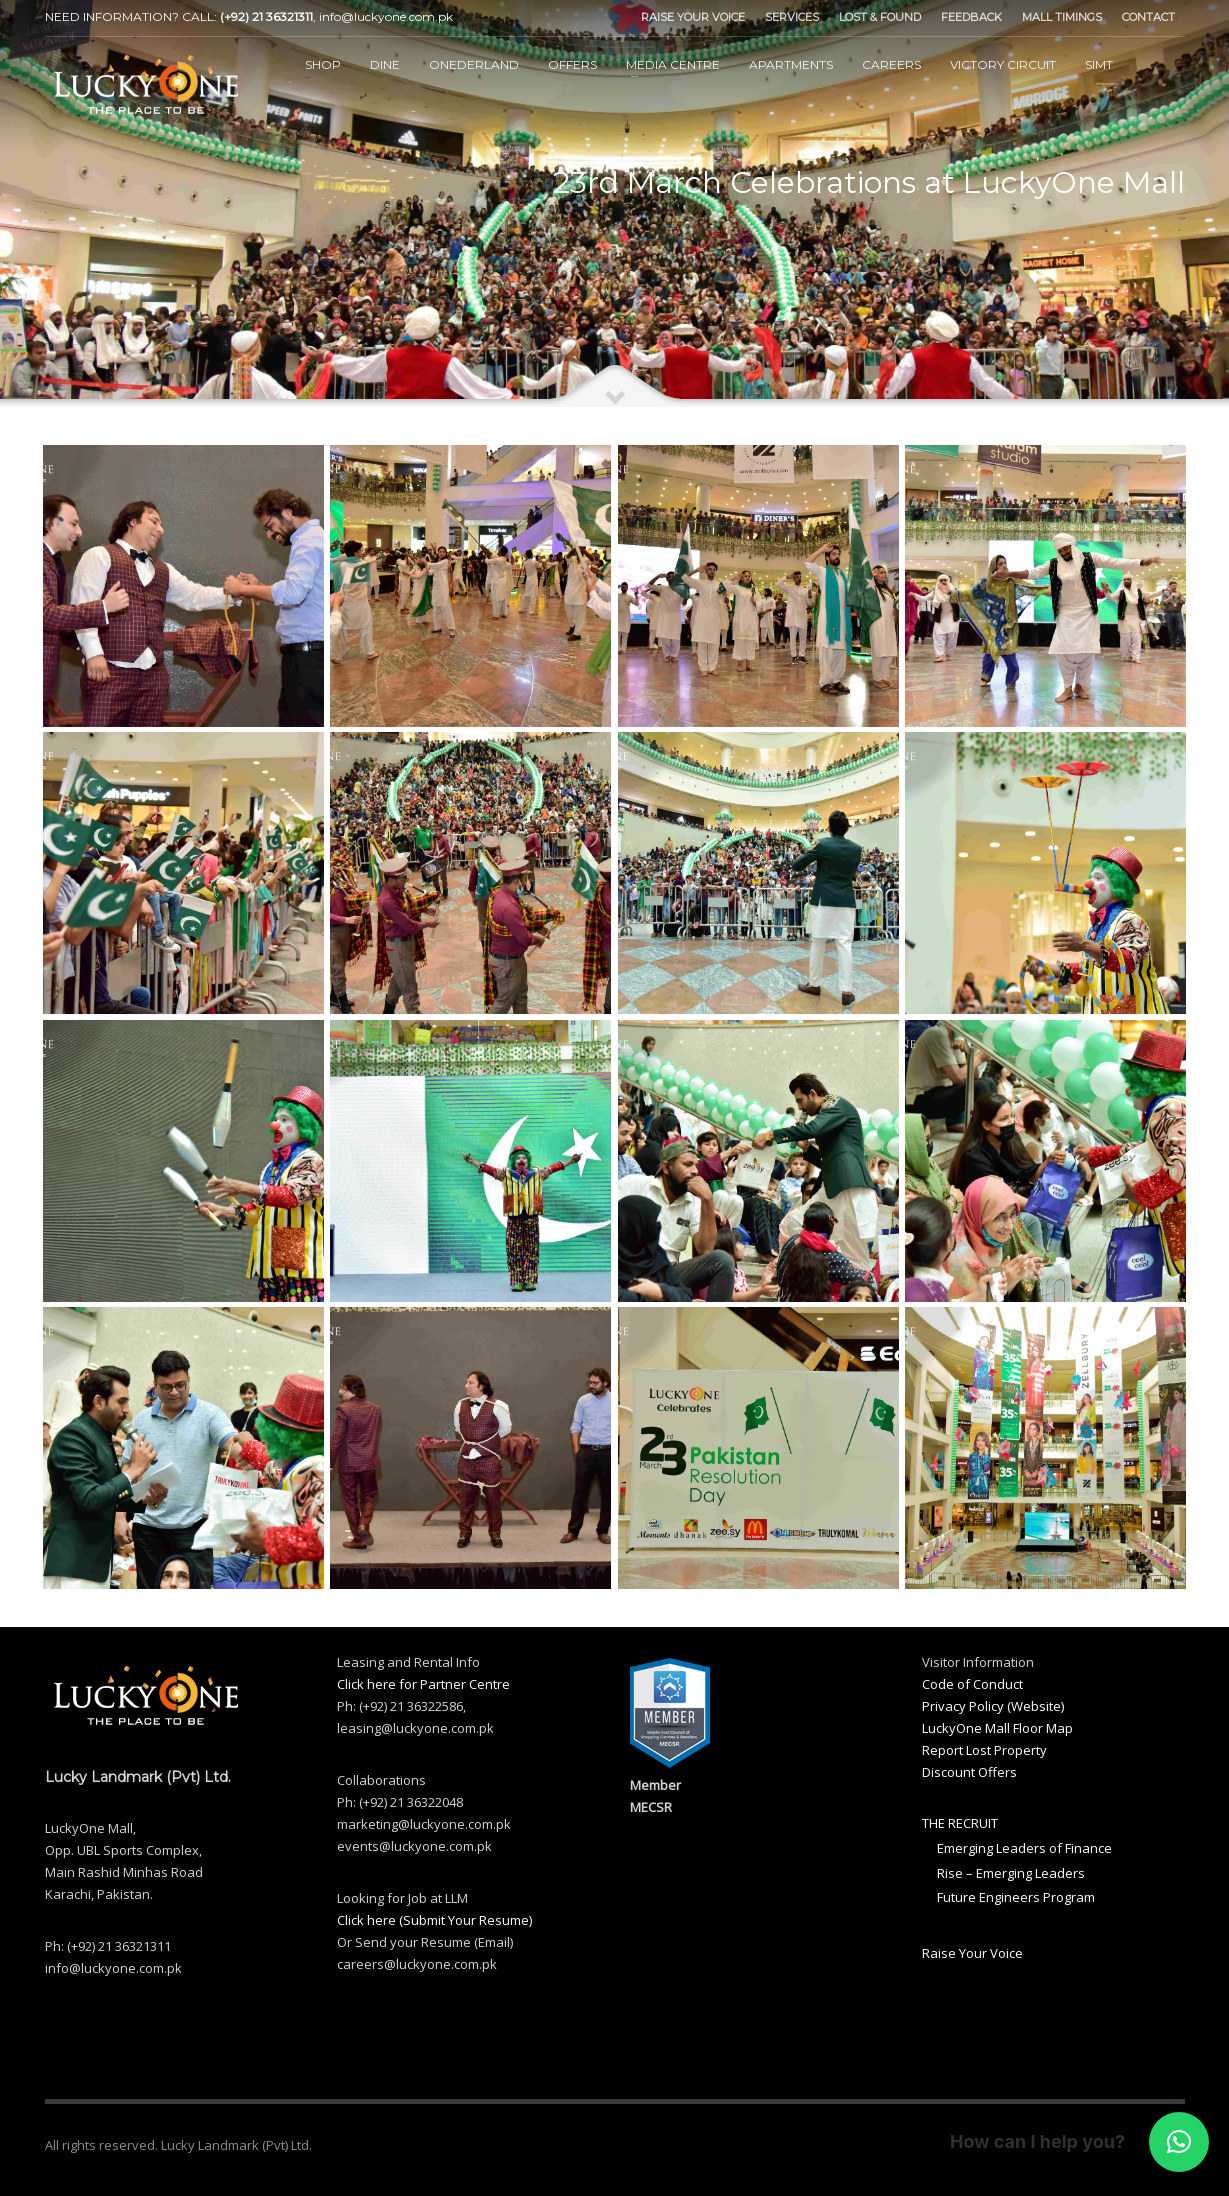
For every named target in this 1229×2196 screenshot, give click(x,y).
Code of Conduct (972, 1684)
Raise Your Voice (972, 1953)
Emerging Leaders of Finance (1024, 1848)
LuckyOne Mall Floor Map (997, 1728)
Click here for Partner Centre (423, 1684)
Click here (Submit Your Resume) (434, 1920)
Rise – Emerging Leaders (1011, 1873)
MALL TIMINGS (1062, 17)
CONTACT (1148, 17)
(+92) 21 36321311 (266, 16)
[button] (1179, 2142)
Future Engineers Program (1016, 1897)
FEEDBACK (971, 17)
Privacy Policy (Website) (993, 1706)
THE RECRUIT (960, 1823)
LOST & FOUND (880, 17)
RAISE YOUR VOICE (693, 17)
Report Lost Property (984, 1750)
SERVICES (792, 17)
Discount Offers (969, 1772)
